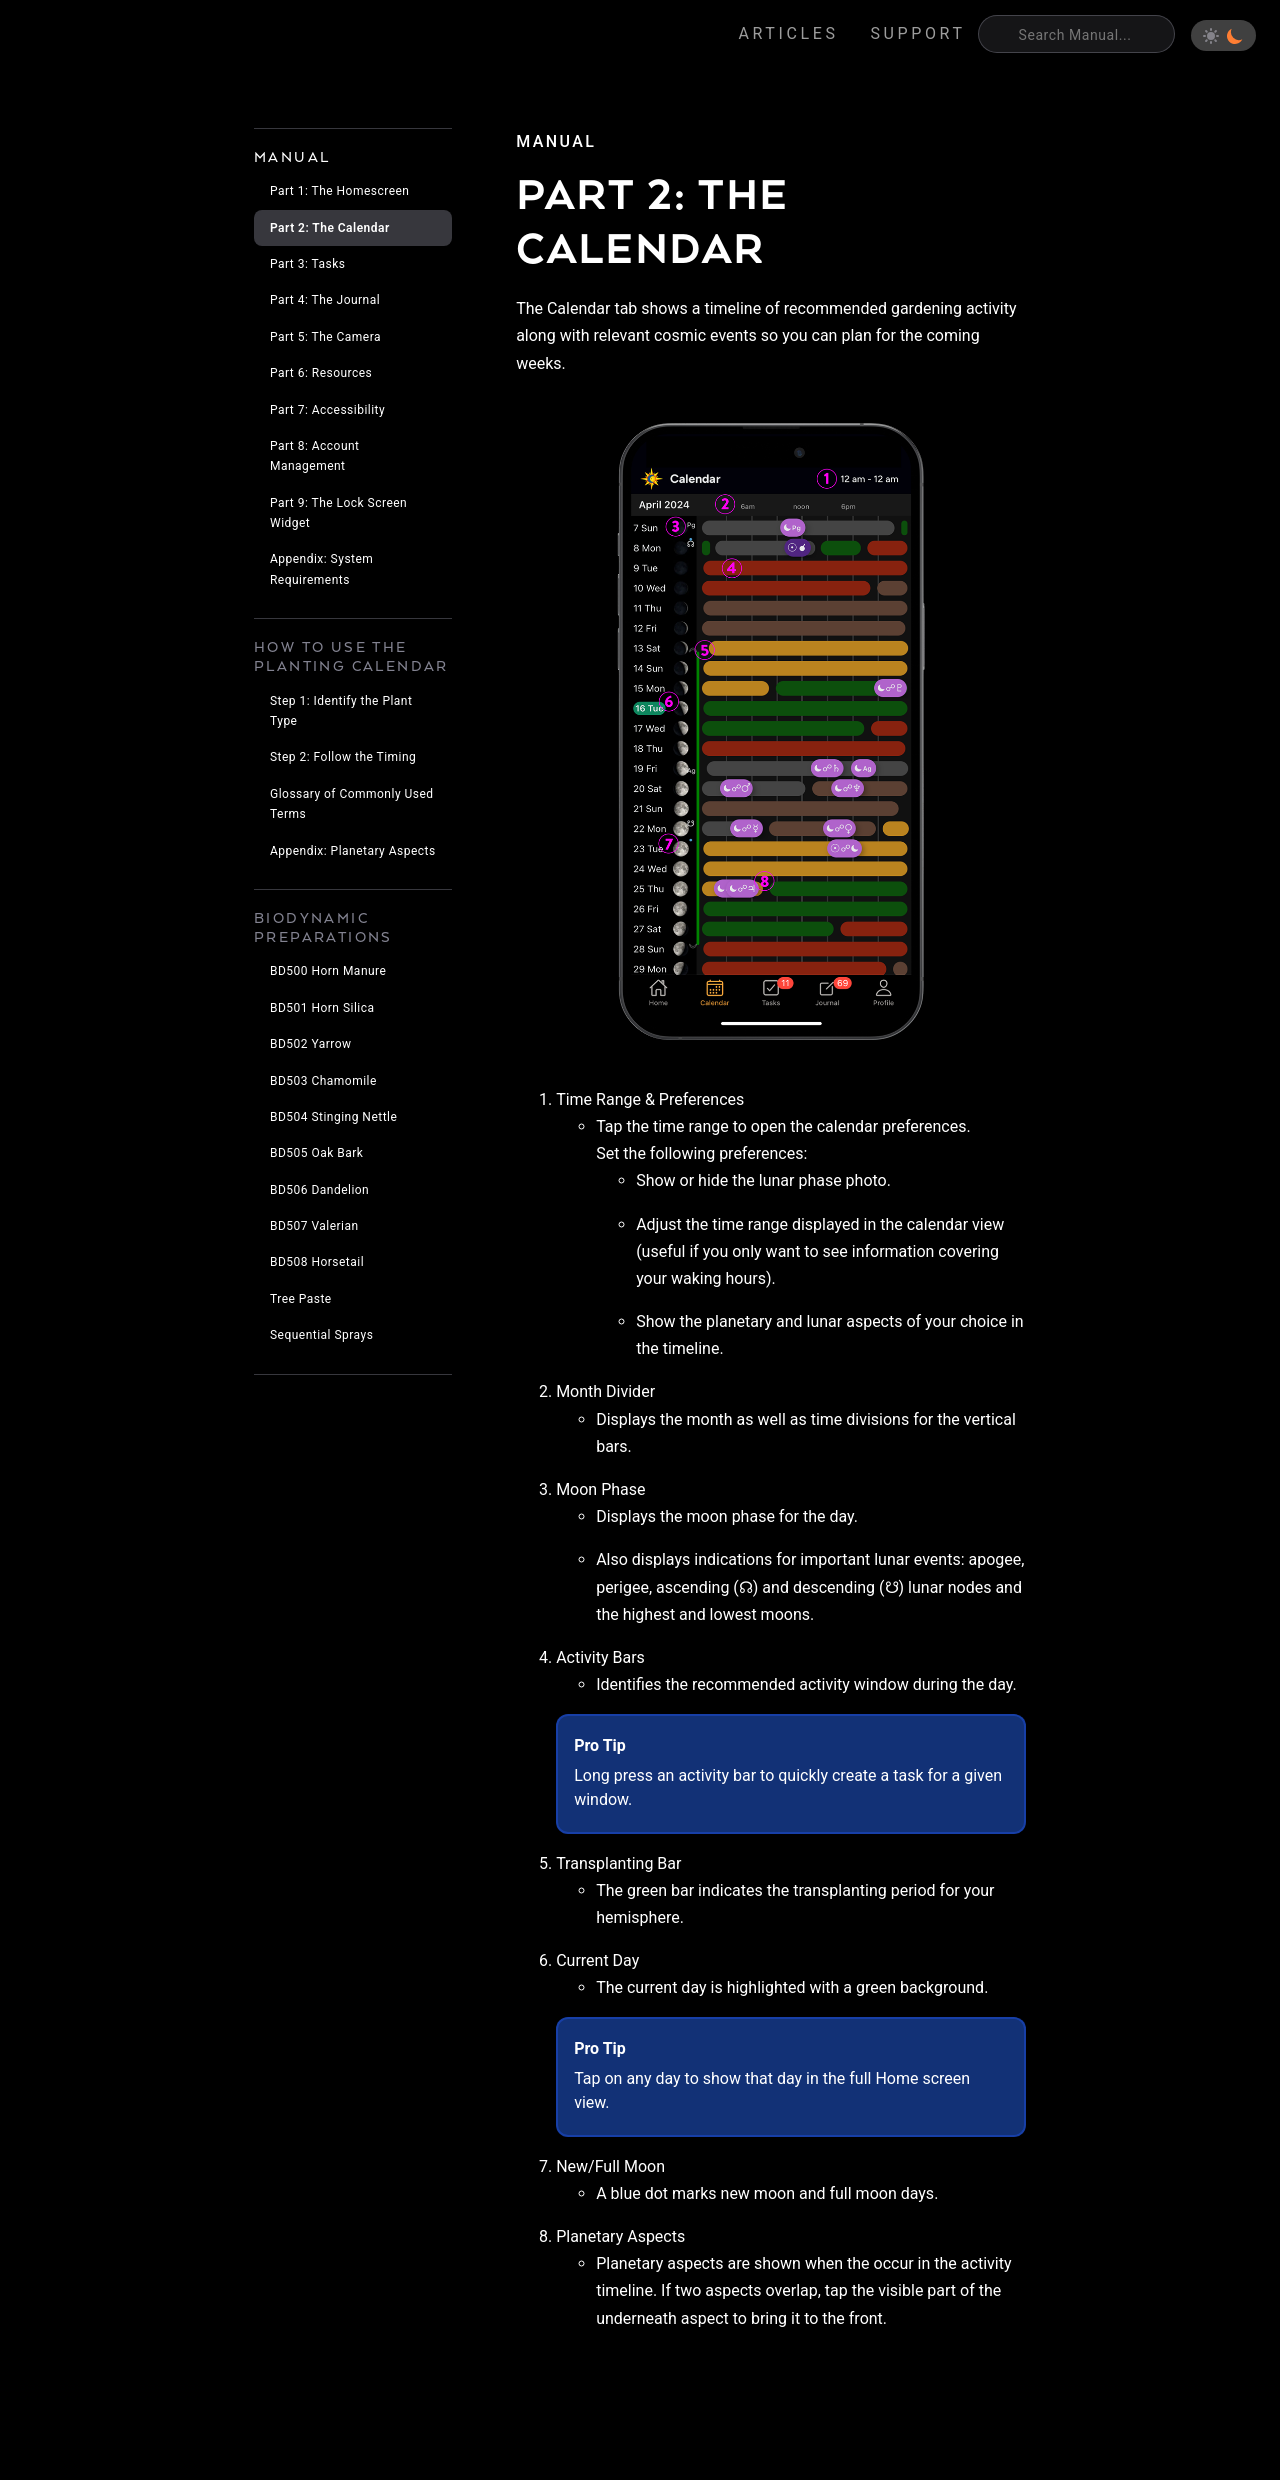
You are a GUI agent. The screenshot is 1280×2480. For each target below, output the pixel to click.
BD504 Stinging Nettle (333, 1117)
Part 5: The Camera (325, 337)
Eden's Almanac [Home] (111, 36)
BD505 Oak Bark (316, 1153)
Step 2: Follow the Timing (343, 757)
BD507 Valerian (314, 1226)
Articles (789, 33)
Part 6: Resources (321, 373)
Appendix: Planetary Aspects (353, 851)
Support (918, 33)
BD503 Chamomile (323, 1081)
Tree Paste (301, 1299)
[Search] (1076, 34)
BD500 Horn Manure (328, 971)
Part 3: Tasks (307, 264)
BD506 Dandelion (319, 1190)
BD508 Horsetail (317, 1262)
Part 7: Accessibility (327, 410)
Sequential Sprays (321, 1335)
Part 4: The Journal (325, 300)
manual (556, 141)
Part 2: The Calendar (330, 228)
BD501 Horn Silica (322, 1008)
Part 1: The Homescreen (339, 191)
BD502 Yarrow (311, 1044)
